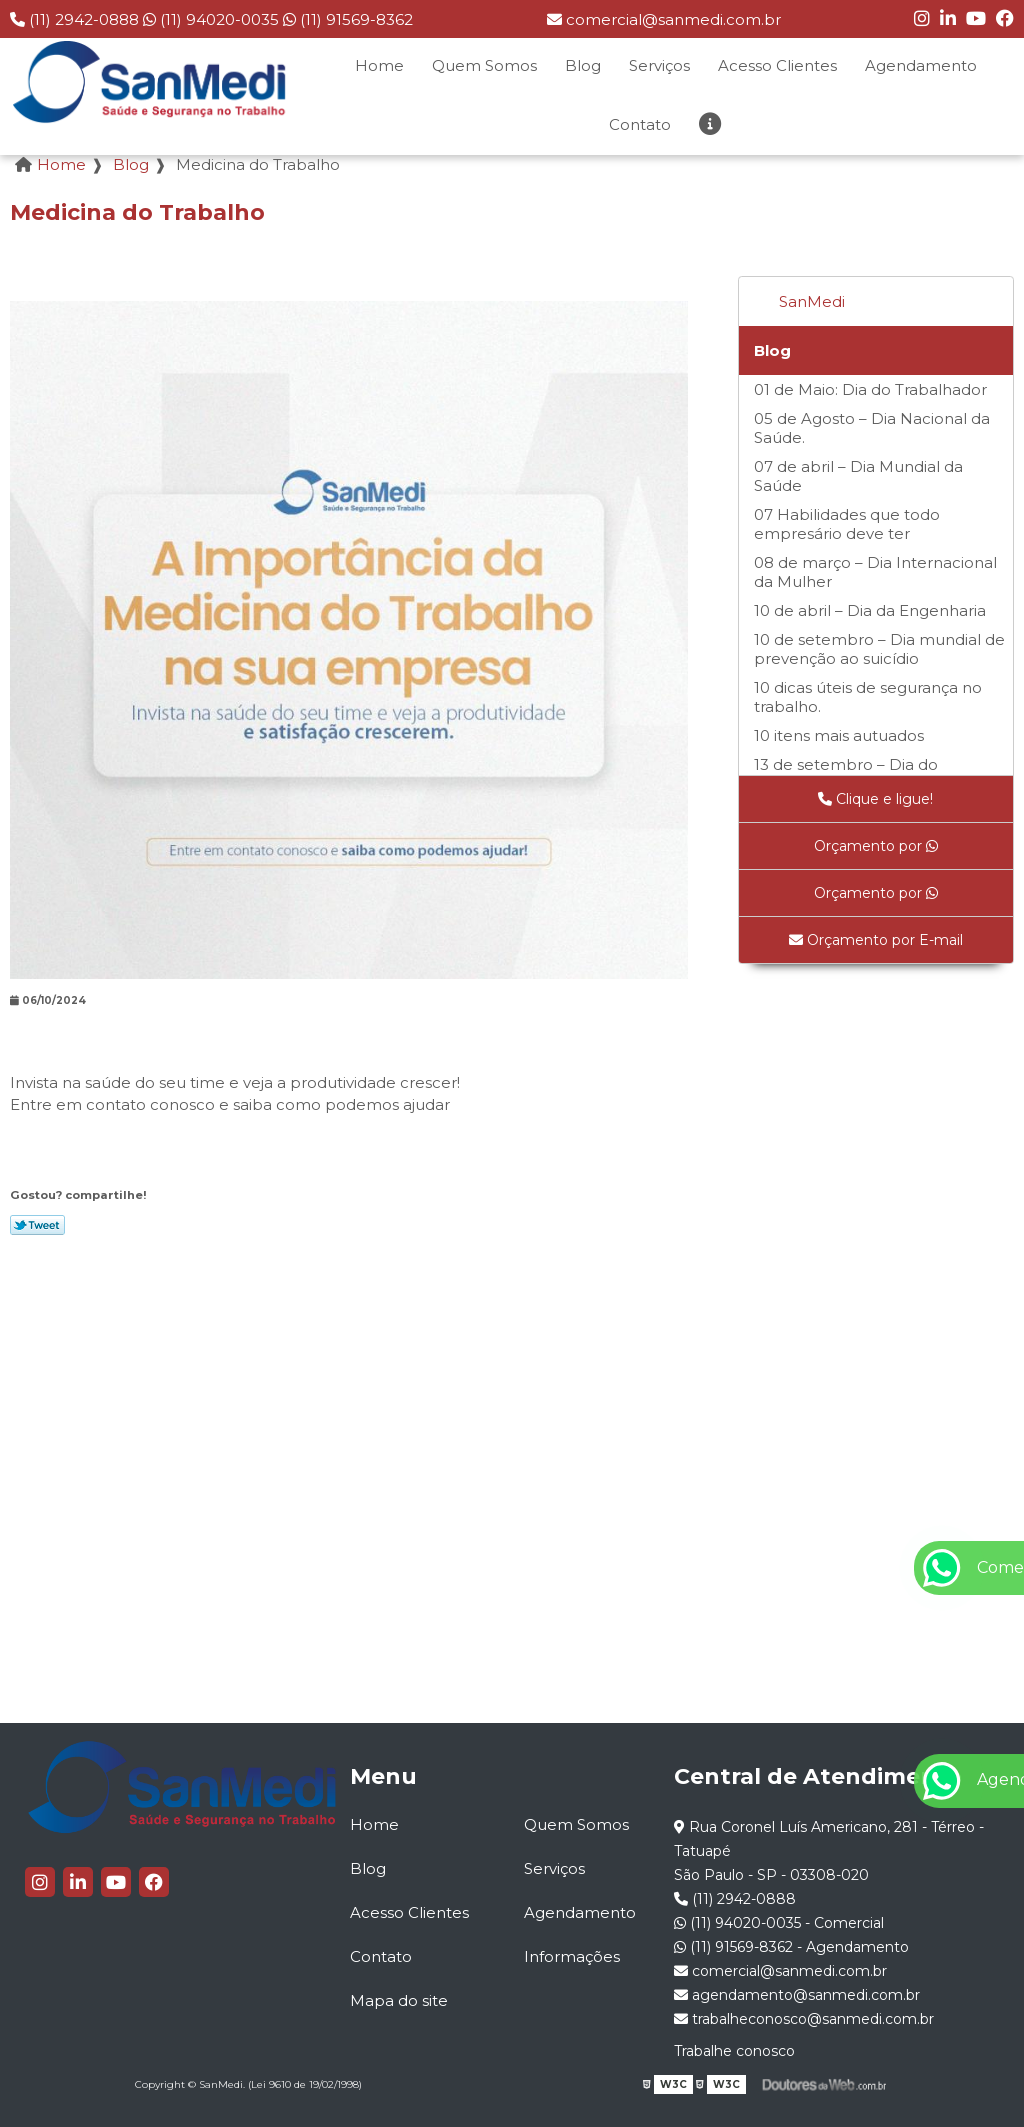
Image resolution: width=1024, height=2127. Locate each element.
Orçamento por (876, 846)
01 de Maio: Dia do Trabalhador (870, 389)
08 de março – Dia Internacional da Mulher (875, 572)
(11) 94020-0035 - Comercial (779, 1923)
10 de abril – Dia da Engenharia (870, 610)
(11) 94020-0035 (213, 19)
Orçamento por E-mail (876, 940)
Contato (640, 124)
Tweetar (37, 1225)
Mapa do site (399, 2000)
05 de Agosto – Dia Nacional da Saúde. (872, 428)
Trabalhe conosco (734, 2051)
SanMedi (812, 301)
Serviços (659, 65)
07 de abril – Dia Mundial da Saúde (858, 476)
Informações (572, 1956)
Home (379, 65)
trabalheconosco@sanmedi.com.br (804, 2019)
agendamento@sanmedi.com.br (797, 1995)
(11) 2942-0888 (76, 19)
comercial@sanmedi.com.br (664, 19)
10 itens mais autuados (839, 735)
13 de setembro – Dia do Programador (846, 774)
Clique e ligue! (875, 799)
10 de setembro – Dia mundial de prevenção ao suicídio (879, 649)
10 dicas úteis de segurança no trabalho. (868, 697)
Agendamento (921, 65)
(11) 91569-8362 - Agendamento (791, 1947)
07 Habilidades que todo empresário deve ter (847, 524)
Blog (583, 65)
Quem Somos (484, 65)
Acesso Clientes (777, 65)
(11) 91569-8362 (348, 19)
